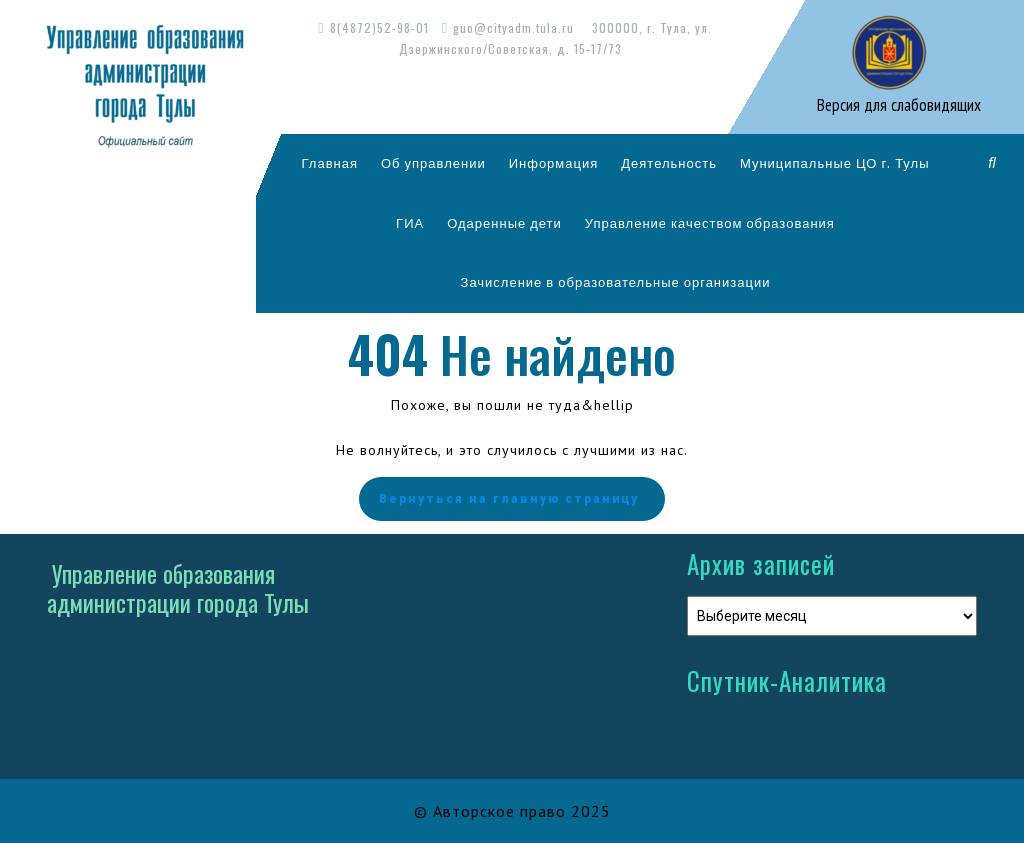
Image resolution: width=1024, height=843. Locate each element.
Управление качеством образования (710, 223)
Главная (330, 163)
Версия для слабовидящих (897, 105)
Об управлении (433, 163)
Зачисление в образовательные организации (616, 282)
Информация (554, 163)
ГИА (410, 223)
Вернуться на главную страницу (512, 499)
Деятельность (669, 163)
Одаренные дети (504, 223)
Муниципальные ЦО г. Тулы (835, 163)
